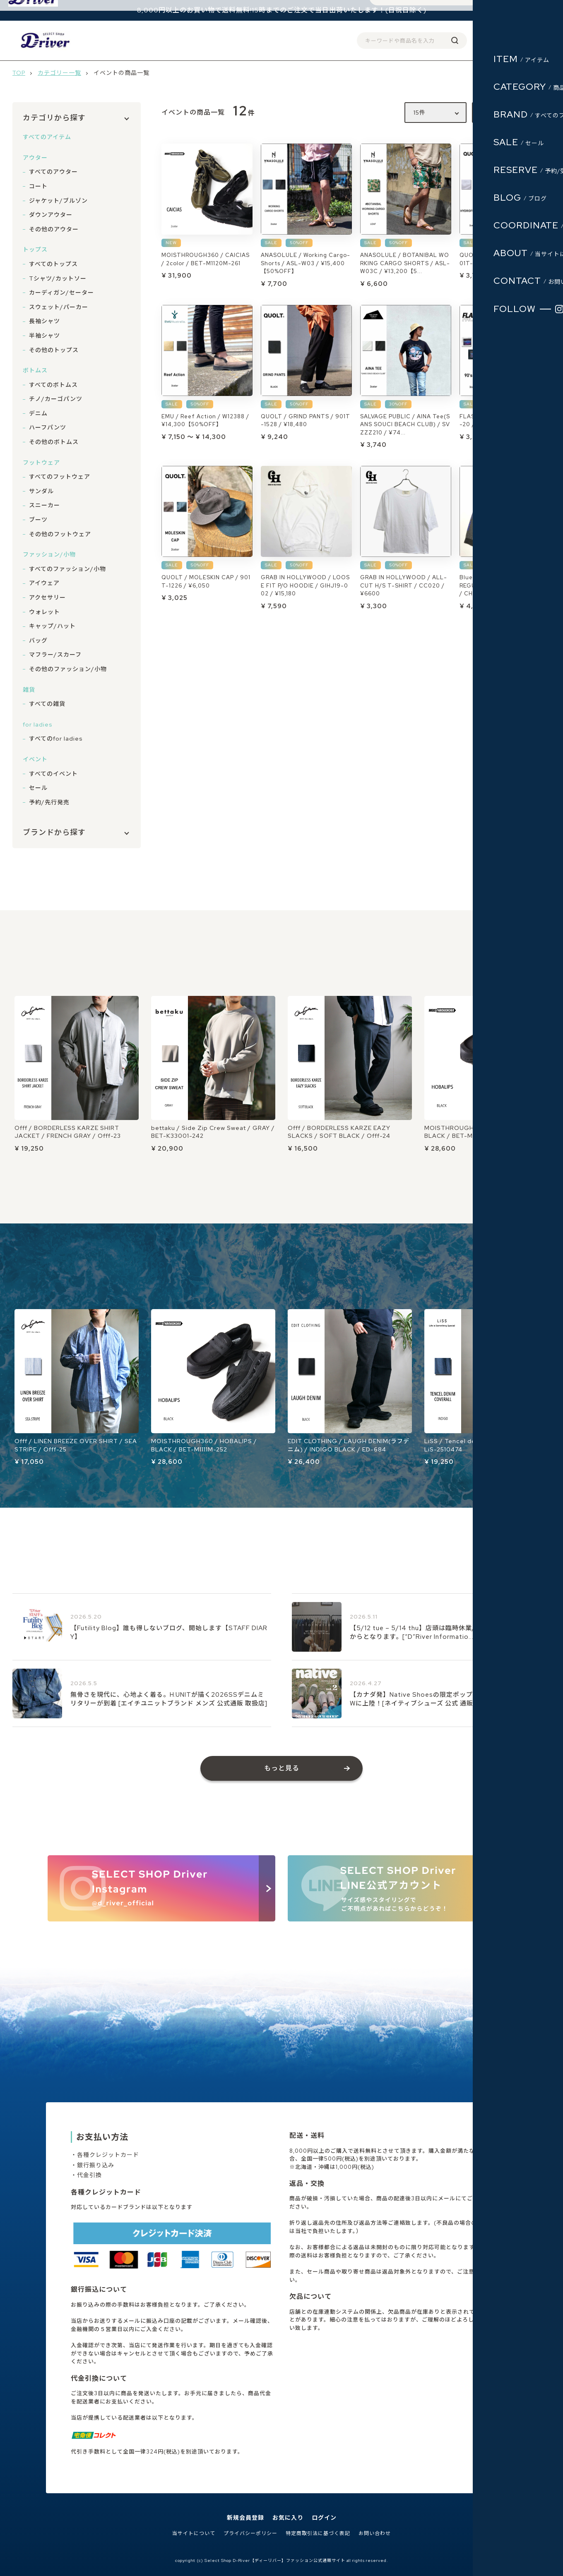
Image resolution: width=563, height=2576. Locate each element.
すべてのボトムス (53, 385)
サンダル (41, 491)
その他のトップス (54, 350)
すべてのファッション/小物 (67, 569)
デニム (38, 413)
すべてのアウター (53, 171)
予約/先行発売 (49, 802)
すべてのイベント (53, 773)
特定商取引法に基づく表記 (318, 2533)
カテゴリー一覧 (59, 73)
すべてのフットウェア (59, 476)
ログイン (481, 40)
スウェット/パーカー (58, 307)
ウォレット (44, 612)
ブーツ (38, 519)
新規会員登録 (245, 2517)
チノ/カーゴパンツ (55, 399)
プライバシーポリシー (250, 2533)
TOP (18, 73)
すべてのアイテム (47, 137)
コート (38, 186)
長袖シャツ (44, 321)
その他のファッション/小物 (68, 669)
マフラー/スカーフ (55, 654)
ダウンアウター (50, 214)
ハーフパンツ (47, 427)
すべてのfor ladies (56, 738)
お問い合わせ (374, 2533)
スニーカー (44, 505)
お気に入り (287, 2517)
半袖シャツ (44, 335)
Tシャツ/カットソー (58, 278)
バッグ (38, 640)
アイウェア (44, 583)
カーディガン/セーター (61, 292)
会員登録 (449, 40)
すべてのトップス (53, 264)
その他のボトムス (54, 442)
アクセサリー (47, 597)
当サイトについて (193, 2533)
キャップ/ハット (52, 626)
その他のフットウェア (60, 534)
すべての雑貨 (47, 704)
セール (38, 788)
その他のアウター (54, 229)
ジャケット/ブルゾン (58, 200)
